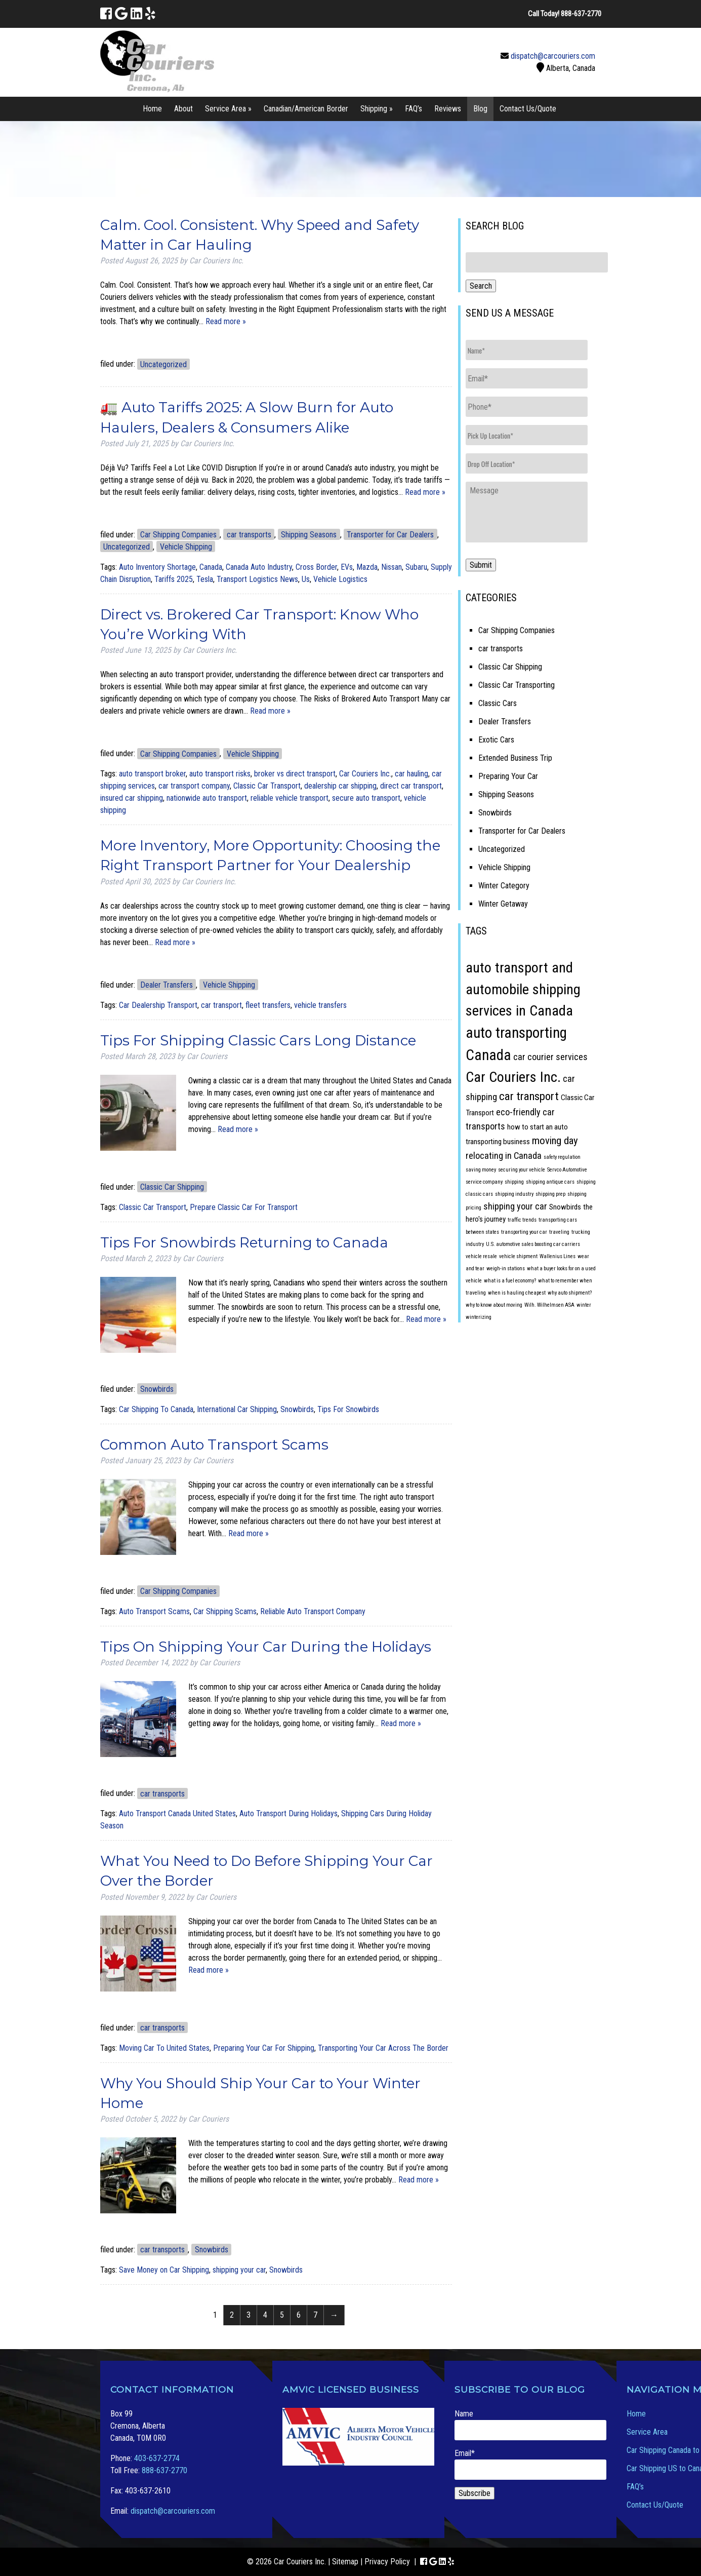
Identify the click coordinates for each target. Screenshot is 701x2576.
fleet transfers (268, 1005)
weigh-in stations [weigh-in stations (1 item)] (505, 1268)
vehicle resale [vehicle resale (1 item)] (481, 1256)
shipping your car (239, 2270)
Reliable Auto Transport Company (312, 1611)
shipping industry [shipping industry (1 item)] (514, 1194)
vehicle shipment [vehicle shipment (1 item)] (518, 1256)
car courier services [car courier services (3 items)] (550, 1056)
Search (481, 286)
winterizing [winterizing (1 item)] (478, 1317)
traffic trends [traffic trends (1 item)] (522, 1220)
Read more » (225, 321)
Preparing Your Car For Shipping (263, 2048)
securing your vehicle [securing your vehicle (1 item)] (521, 1169)
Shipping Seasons (309, 534)
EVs (347, 567)
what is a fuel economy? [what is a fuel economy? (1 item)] (510, 1280)
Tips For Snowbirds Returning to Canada (244, 1242)
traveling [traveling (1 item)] (559, 1232)
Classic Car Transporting (516, 685)
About (183, 108)
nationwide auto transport (207, 798)
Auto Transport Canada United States (177, 1813)
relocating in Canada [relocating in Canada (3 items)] (504, 1155)
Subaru (416, 567)
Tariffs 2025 (173, 579)
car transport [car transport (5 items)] (529, 1096)
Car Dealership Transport (158, 1005)
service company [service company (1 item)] (484, 1182)
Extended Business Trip (515, 758)
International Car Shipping (237, 1409)
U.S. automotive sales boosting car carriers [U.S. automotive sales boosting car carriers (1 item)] (533, 1244)
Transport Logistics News (257, 579)
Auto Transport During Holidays (288, 1813)
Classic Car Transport (267, 786)
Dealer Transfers (166, 985)
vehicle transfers (320, 1005)
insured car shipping (131, 798)
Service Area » (228, 108)
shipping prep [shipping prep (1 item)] (550, 1194)
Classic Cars (497, 703)
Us (306, 579)
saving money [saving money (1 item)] (481, 1169)
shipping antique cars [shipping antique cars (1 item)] (550, 1182)
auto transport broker (152, 773)
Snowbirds (157, 1389)
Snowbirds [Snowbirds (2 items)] (565, 1207)
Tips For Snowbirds (348, 1409)
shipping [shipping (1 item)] (514, 1182)
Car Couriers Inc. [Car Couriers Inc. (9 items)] (513, 1077)
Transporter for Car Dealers (390, 534)
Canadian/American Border (306, 108)
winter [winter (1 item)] (583, 1305)
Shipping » (376, 108)
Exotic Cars (496, 740)
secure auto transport (366, 798)
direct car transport (411, 786)
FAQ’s (413, 108)
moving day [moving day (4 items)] (555, 1141)
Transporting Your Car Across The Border (383, 2048)
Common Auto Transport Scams (214, 1444)
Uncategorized (163, 364)
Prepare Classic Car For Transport (244, 1207)
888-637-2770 (164, 2470)
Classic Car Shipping (172, 1187)
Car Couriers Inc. (365, 773)
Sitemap (345, 2561)
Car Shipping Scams (225, 1611)
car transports (249, 534)
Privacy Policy (387, 2561)
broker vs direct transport (295, 773)
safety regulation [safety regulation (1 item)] (562, 1157)
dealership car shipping (340, 786)
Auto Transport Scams (154, 1611)
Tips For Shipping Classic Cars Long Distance (258, 1040)
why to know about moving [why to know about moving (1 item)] (494, 1305)
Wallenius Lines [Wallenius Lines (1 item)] (557, 1256)
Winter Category (503, 885)
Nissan (391, 567)
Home (152, 108)
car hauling (411, 773)
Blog (480, 108)
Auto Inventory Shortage (157, 567)
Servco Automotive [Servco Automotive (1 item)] (567, 1169)
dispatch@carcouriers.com (553, 56)
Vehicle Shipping (186, 547)
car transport (221, 1005)
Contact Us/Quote (528, 108)
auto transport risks (220, 773)
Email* (530, 2464)
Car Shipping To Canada (156, 1409)
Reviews (447, 108)
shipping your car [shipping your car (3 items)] (515, 1206)
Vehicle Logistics (340, 579)
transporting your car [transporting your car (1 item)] (524, 1232)
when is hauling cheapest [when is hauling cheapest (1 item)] (517, 1293)
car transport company (194, 786)
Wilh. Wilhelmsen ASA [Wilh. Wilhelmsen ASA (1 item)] (549, 1305)
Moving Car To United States (164, 2048)
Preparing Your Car (508, 776)
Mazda (367, 567)
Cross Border (316, 567)
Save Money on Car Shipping (164, 2270)
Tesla (204, 579)
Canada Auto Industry (259, 567)
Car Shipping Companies (178, 534)
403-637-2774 (157, 2458)
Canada (210, 567)
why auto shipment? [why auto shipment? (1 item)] (570, 1293)
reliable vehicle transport (289, 798)
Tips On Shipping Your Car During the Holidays (265, 1646)
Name (530, 2424)
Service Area (647, 2432)
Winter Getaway (503, 904)
